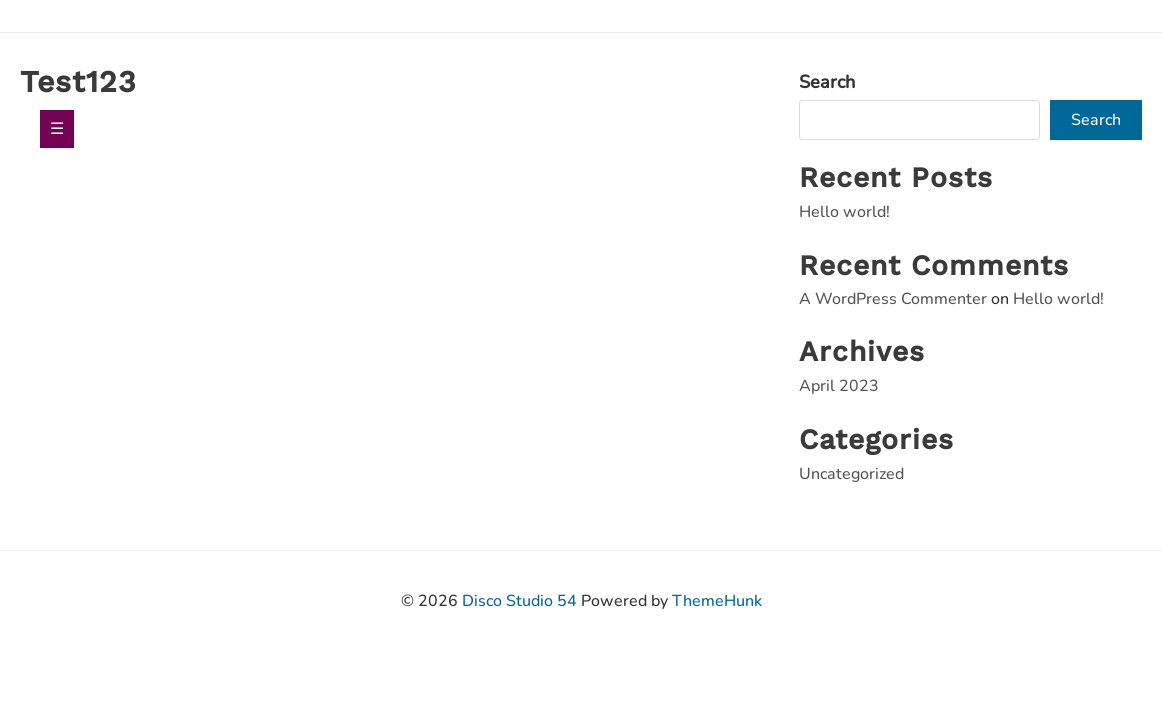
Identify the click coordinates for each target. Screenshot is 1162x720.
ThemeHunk (717, 601)
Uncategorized (851, 474)
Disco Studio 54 (519, 601)
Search (827, 82)
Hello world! (844, 212)
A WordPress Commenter (893, 299)
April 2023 (839, 386)
